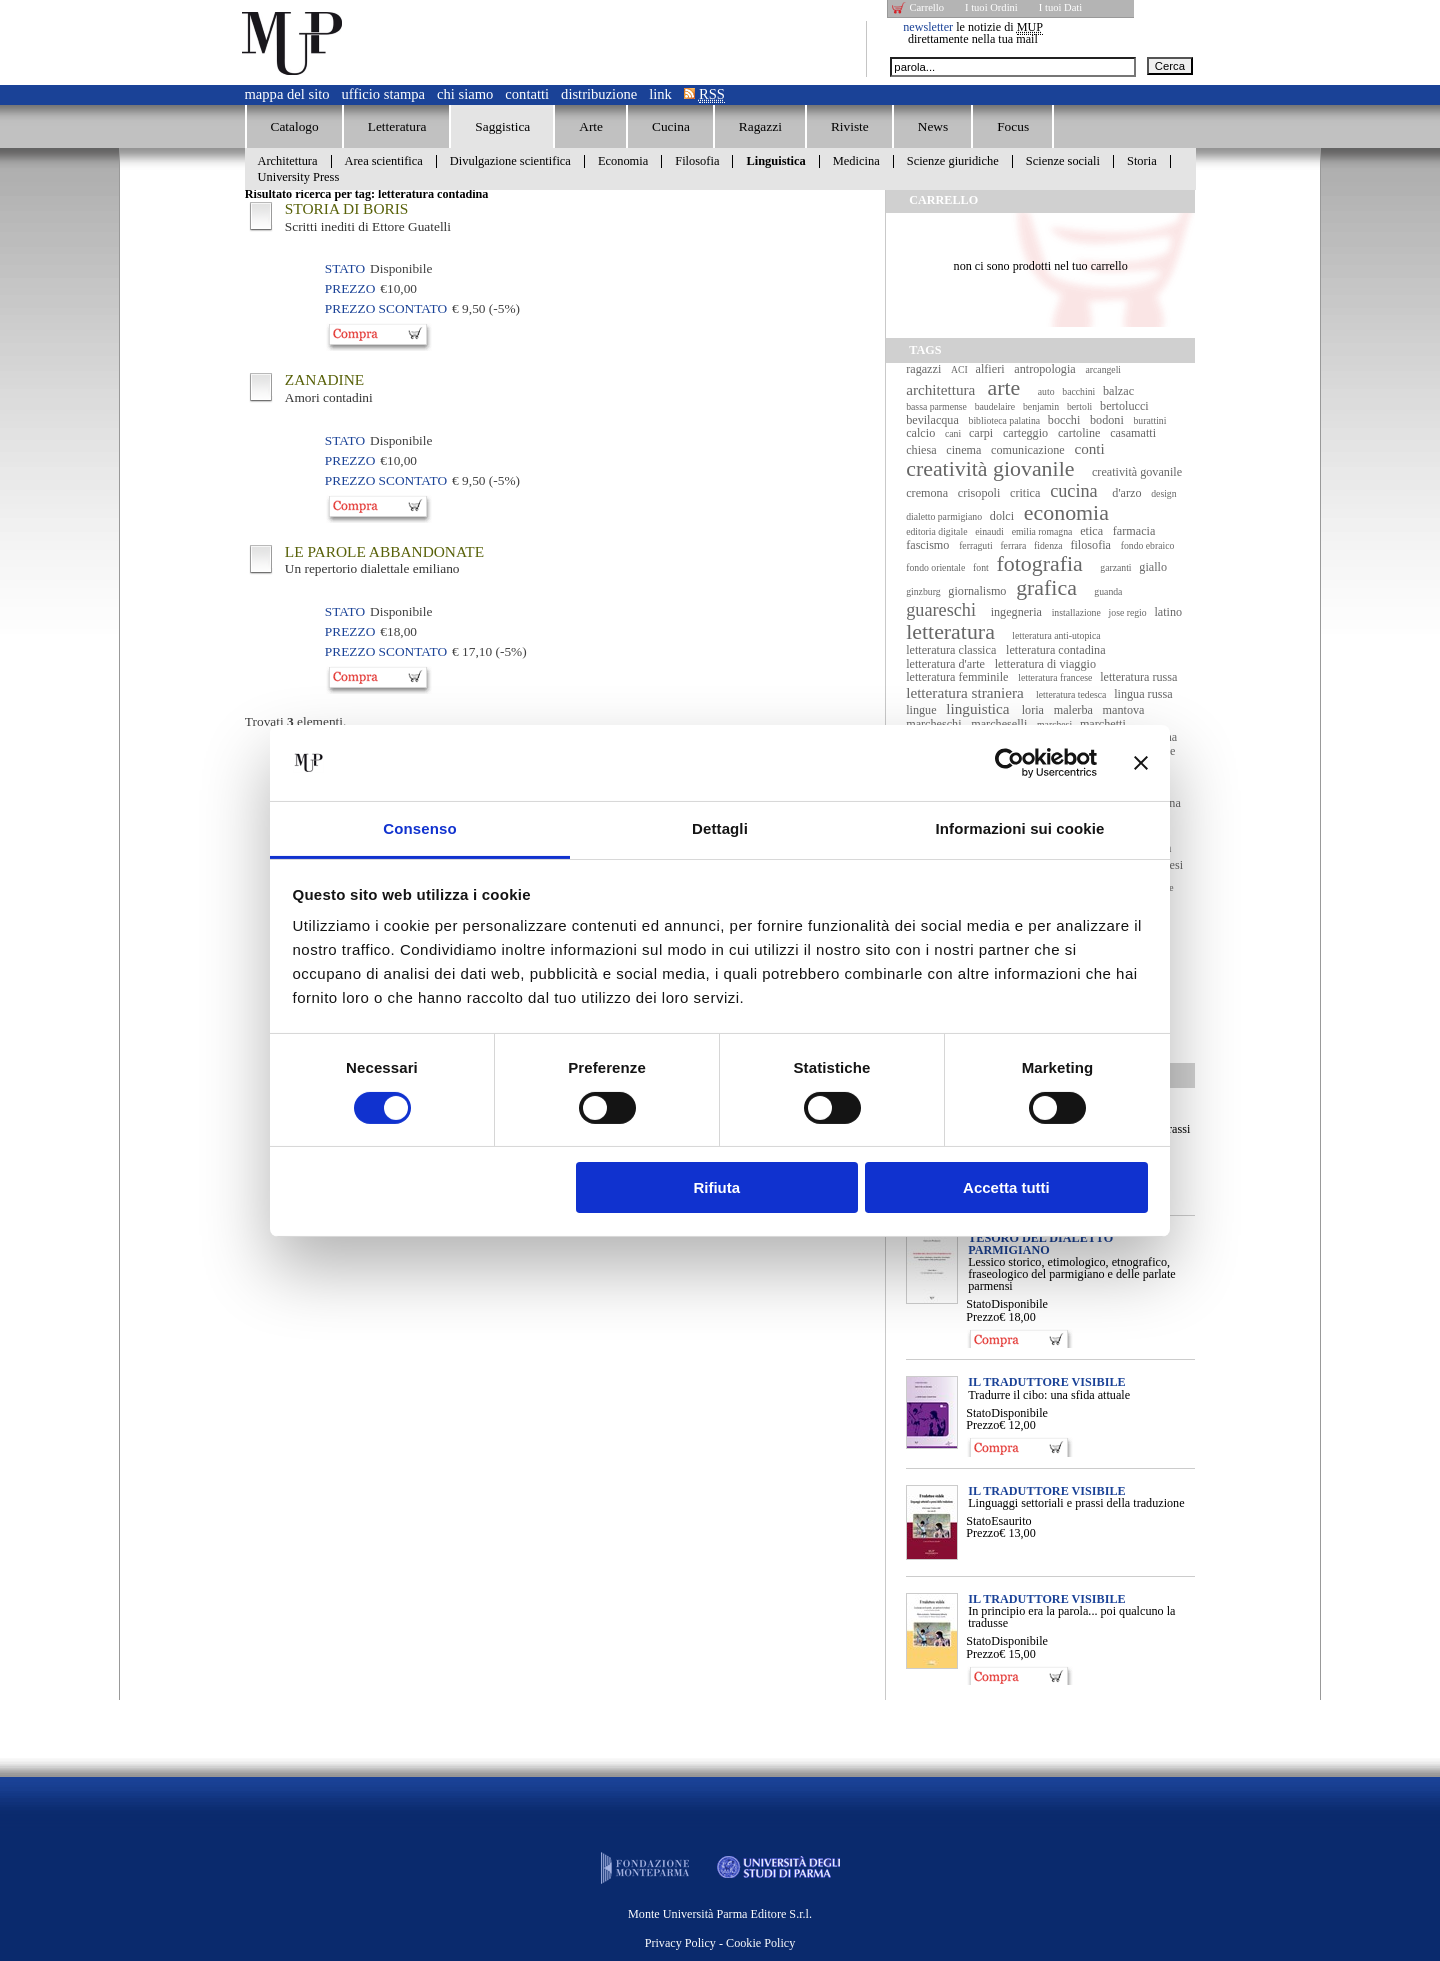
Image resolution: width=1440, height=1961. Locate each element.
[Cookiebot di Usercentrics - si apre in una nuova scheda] (1009, 763)
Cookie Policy (760, 1943)
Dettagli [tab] (720, 828)
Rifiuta (716, 1187)
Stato (978, 1304)
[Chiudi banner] (1141, 763)
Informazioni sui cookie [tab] (1020, 828)
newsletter (928, 27)
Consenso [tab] (419, 828)
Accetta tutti (1006, 1187)
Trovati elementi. (296, 721)
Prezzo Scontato (386, 308)
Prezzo (982, 1317)
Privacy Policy (680, 1943)
